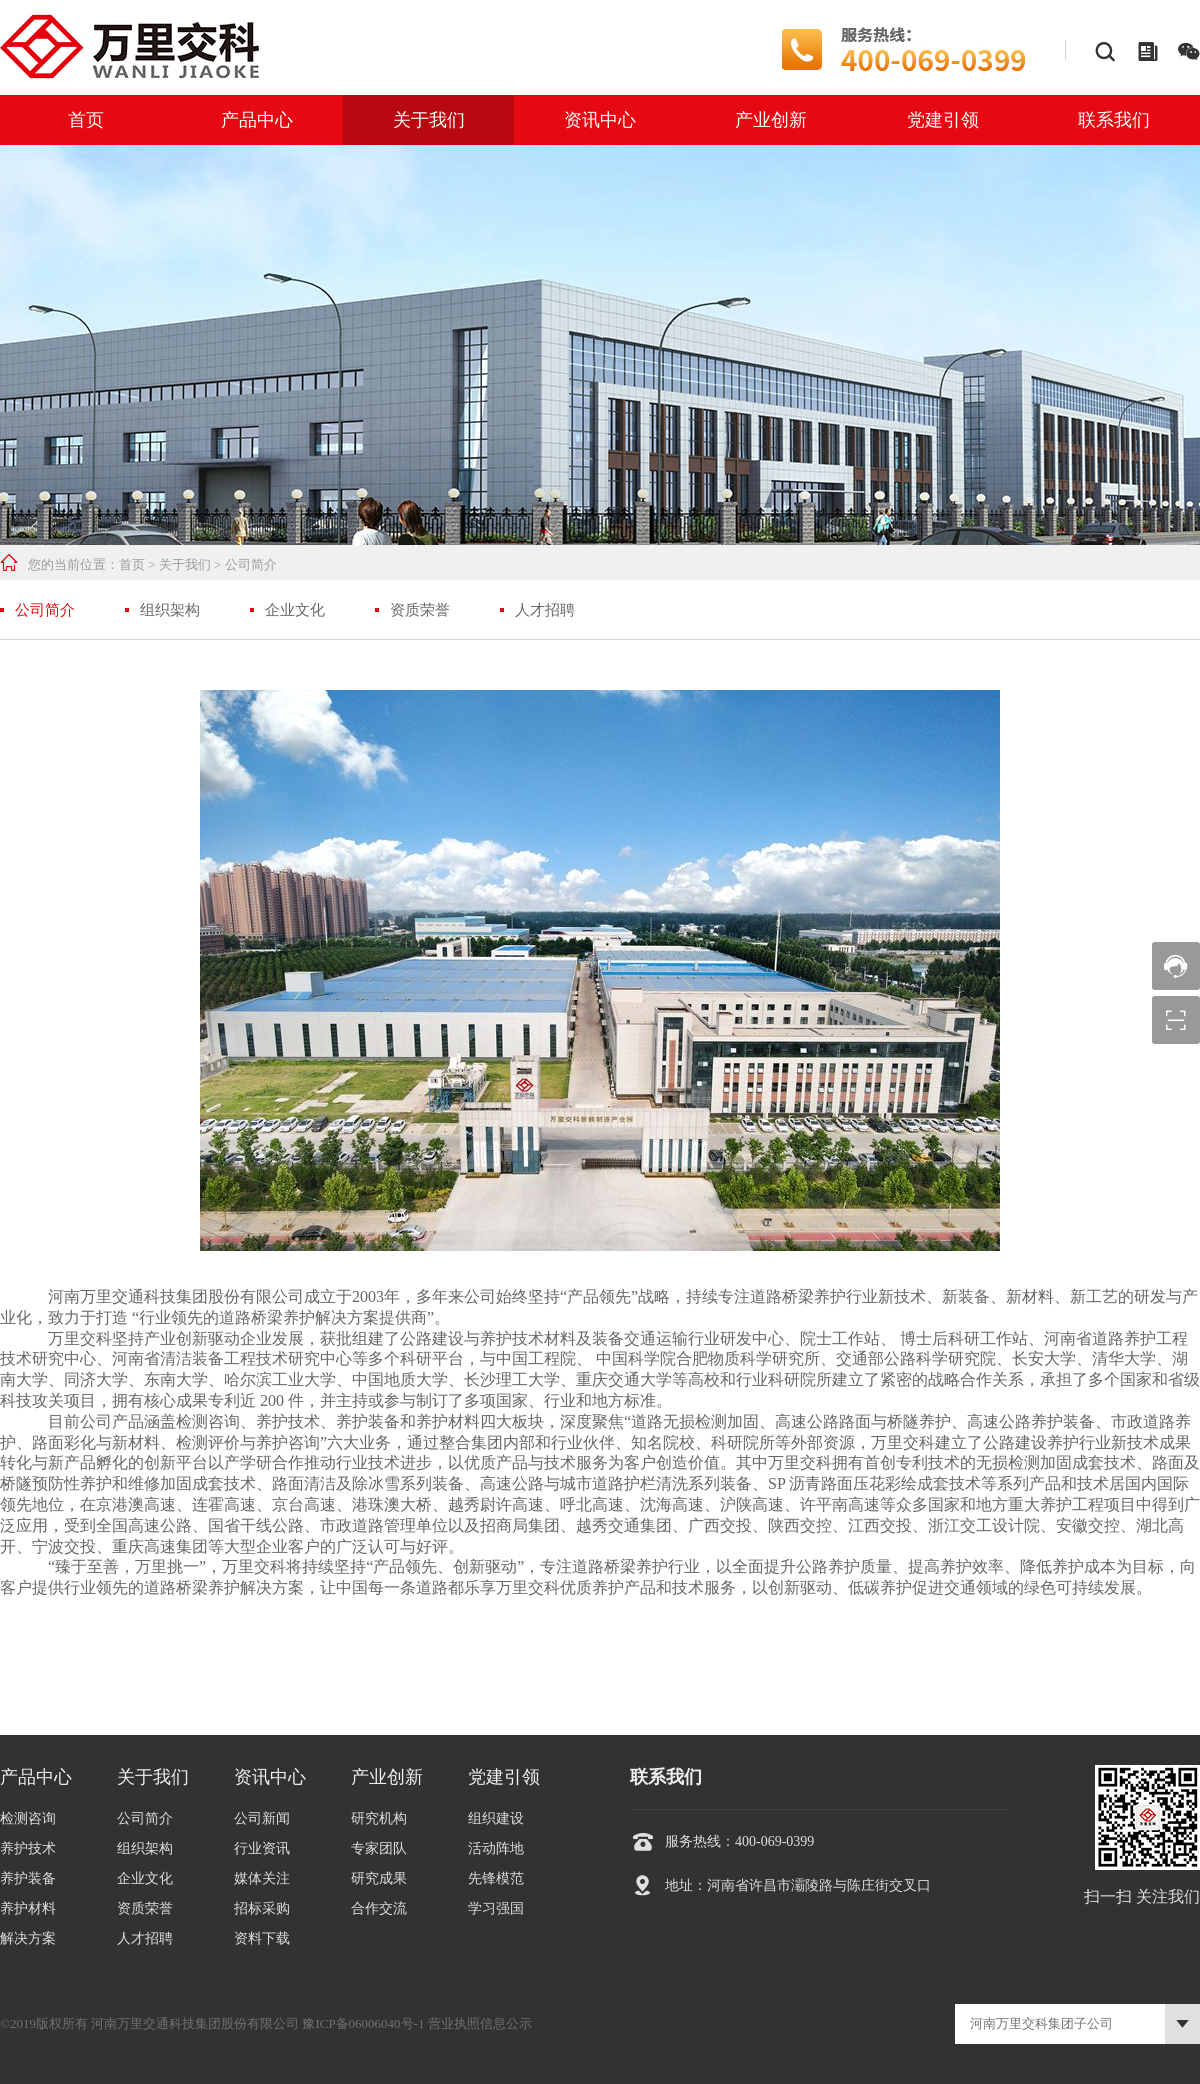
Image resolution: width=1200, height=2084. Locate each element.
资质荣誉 (420, 610)
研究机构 (379, 1818)
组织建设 (496, 1818)
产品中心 (257, 120)
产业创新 (771, 120)
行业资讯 (262, 1848)
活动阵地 (496, 1848)
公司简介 (251, 564)
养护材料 (28, 1908)
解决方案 (28, 1938)
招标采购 (262, 1908)
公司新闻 (262, 1818)
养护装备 (28, 1878)
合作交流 (379, 1908)
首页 (86, 120)
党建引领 (943, 120)
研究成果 (379, 1878)
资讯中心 (600, 120)
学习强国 (496, 1908)
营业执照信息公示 (480, 2023)
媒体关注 (262, 1878)
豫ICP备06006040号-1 (363, 2023)
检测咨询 (28, 1818)
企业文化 (295, 610)
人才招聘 (545, 610)
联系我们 (1114, 120)
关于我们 (429, 120)
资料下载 (262, 1938)
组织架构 (170, 610)
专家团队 (379, 1848)
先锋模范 (496, 1878)
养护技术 (28, 1848)
